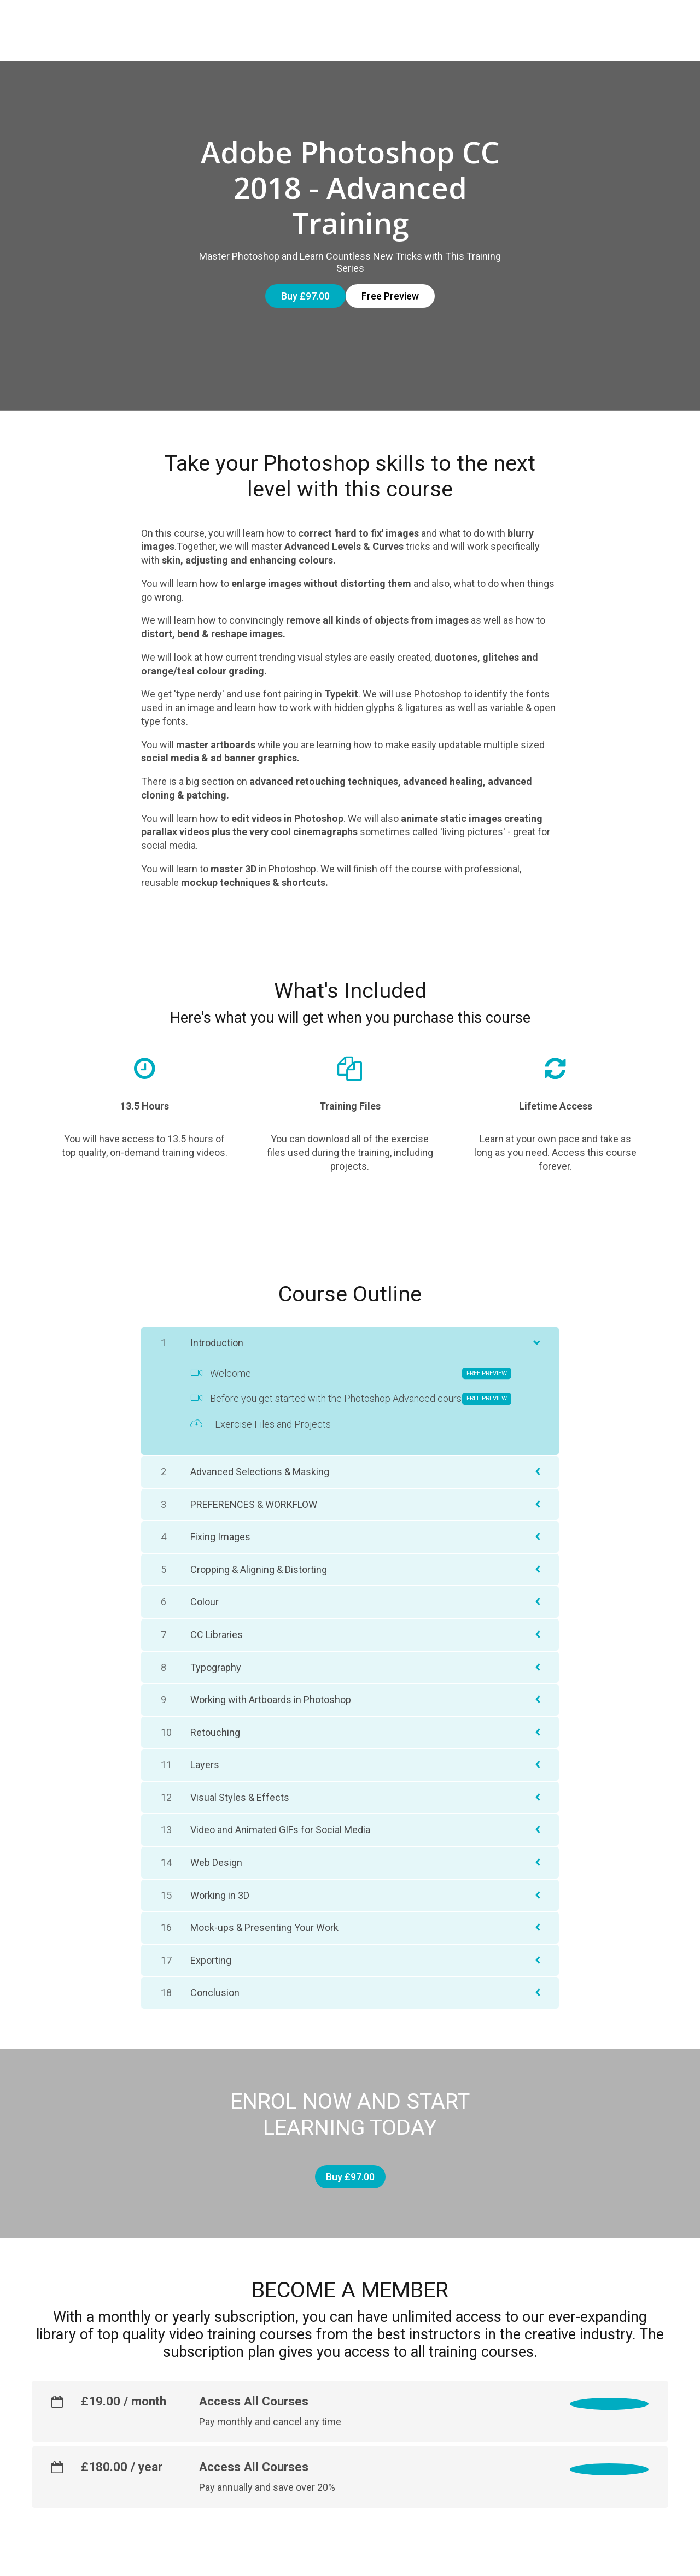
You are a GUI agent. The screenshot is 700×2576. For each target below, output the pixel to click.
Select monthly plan (594, 2371)
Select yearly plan (598, 2437)
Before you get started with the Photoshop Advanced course (350, 1375)
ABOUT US (532, 23)
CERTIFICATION (413, 23)
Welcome (350, 1349)
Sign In (652, 23)
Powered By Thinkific (628, 2559)
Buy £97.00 (295, 281)
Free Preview (390, 281)
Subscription (329, 23)
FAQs (478, 23)
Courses (257, 23)
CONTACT (595, 23)
